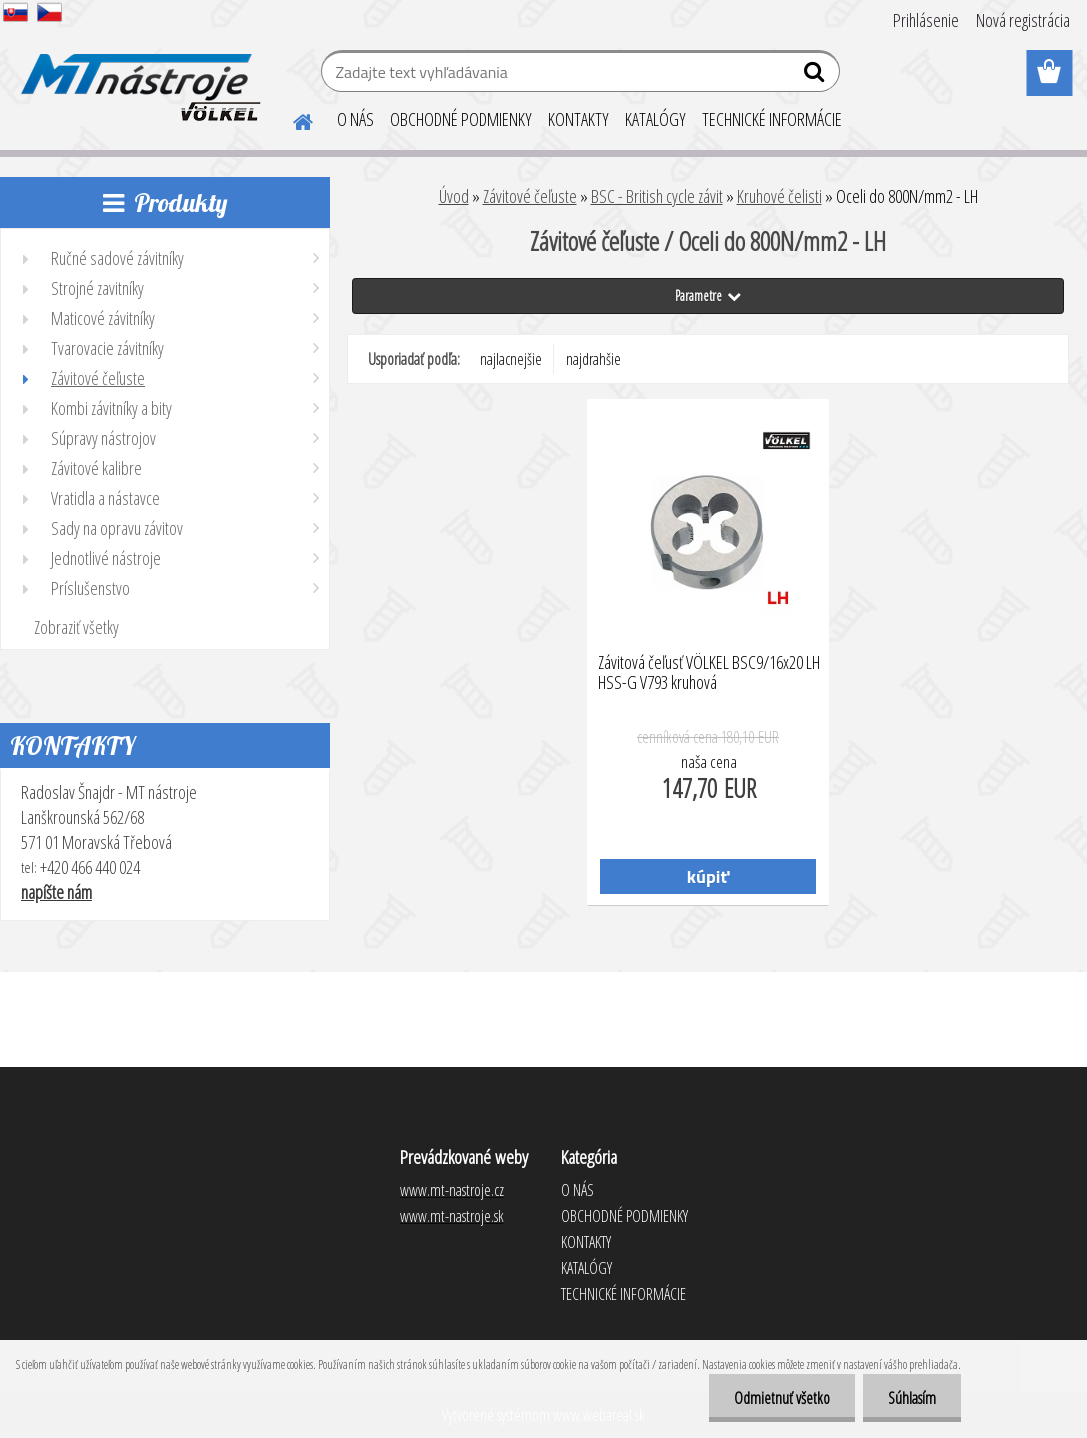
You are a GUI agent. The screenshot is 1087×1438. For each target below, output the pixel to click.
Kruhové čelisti (779, 196)
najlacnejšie (511, 359)
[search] (816, 76)
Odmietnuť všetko (782, 1398)
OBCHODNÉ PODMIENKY (461, 119)
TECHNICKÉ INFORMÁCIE (772, 119)
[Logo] (137, 74)
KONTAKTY (578, 119)
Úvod (454, 196)
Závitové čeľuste (530, 196)
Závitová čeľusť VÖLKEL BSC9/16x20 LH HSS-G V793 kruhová (709, 673)
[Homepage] (291, 119)
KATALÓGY (655, 119)
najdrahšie (593, 359)
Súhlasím (912, 1398)
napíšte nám (56, 892)
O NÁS (355, 119)
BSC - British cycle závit (657, 196)
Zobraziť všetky (76, 627)
